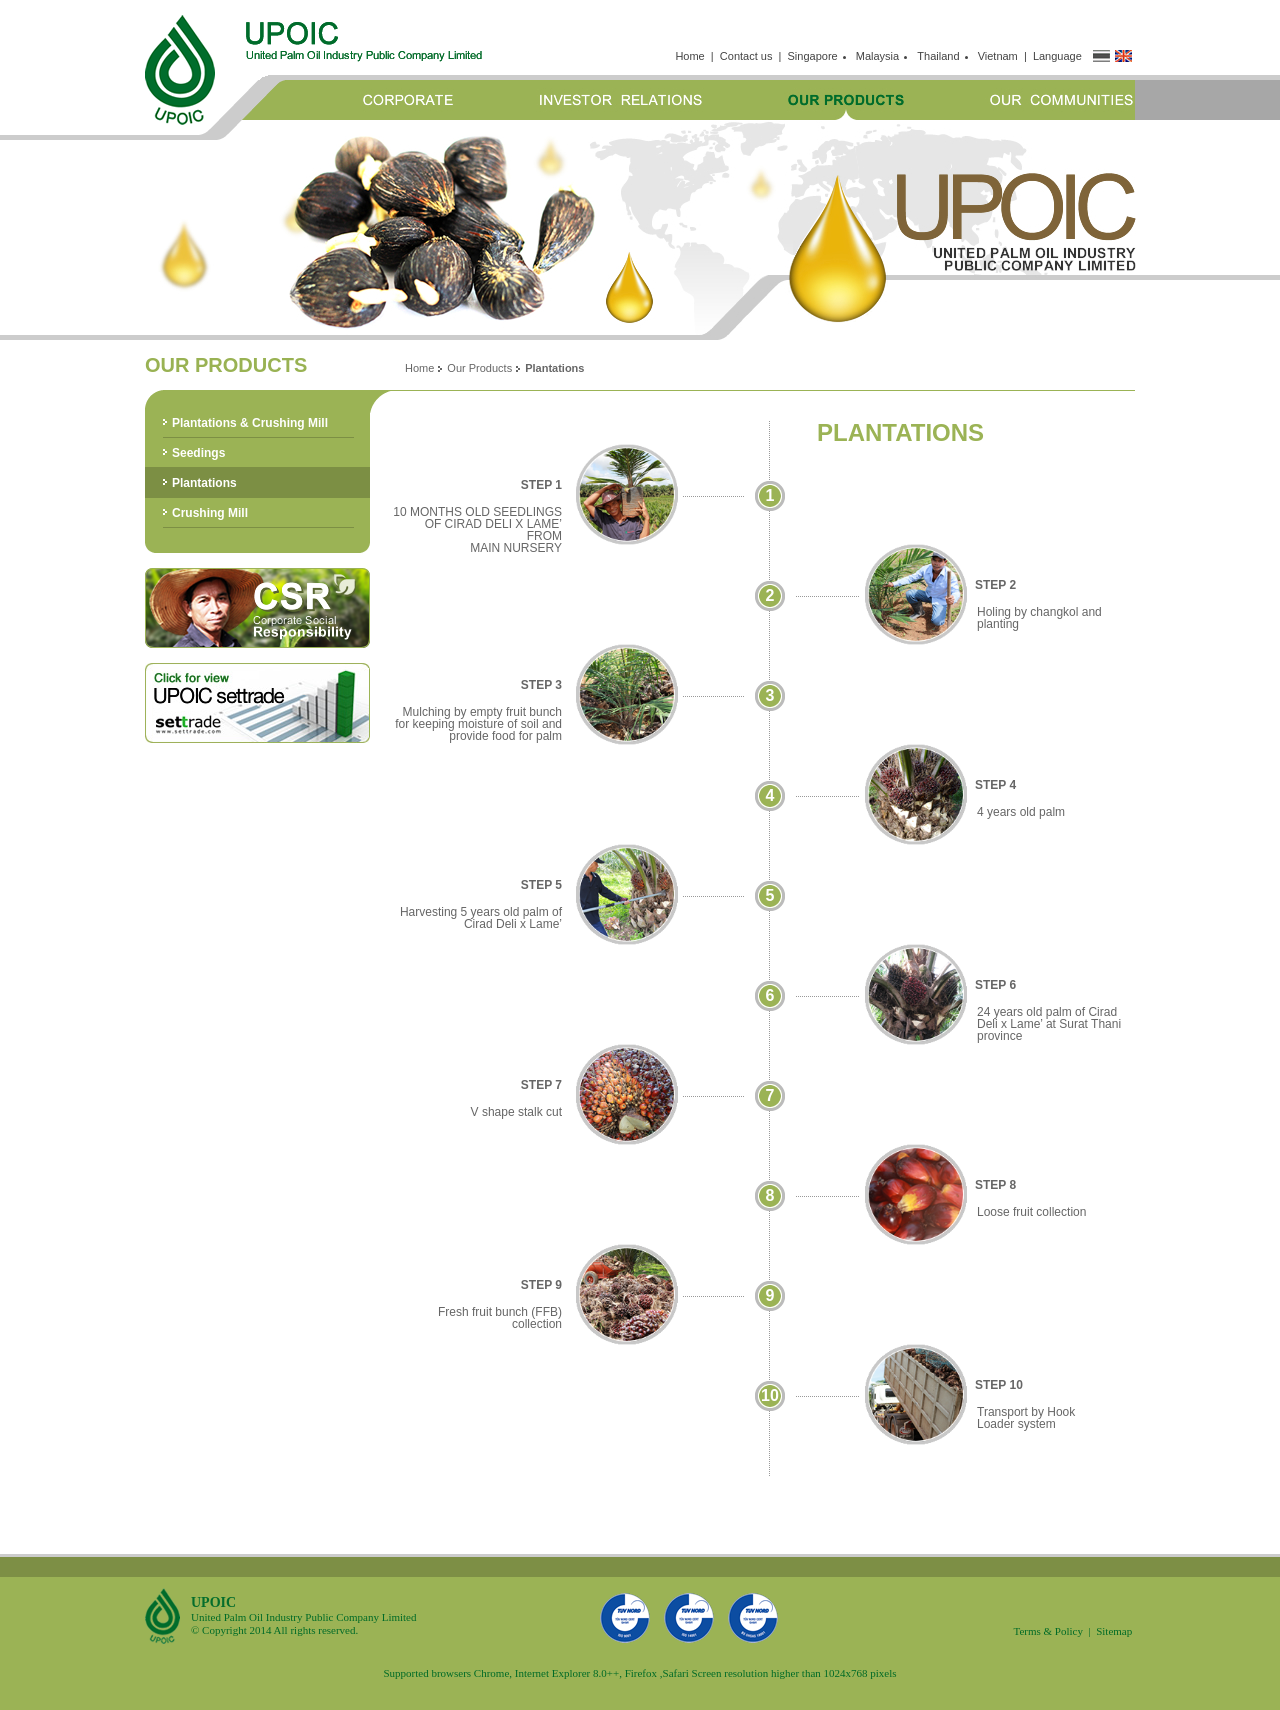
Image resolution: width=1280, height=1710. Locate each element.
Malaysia (881, 56)
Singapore (816, 56)
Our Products (479, 368)
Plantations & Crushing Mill (250, 423)
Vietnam (998, 56)
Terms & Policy (1048, 1631)
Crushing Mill (210, 513)
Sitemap (1114, 1631)
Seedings (198, 453)
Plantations (204, 483)
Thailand (941, 56)
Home (689, 56)
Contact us (746, 56)
